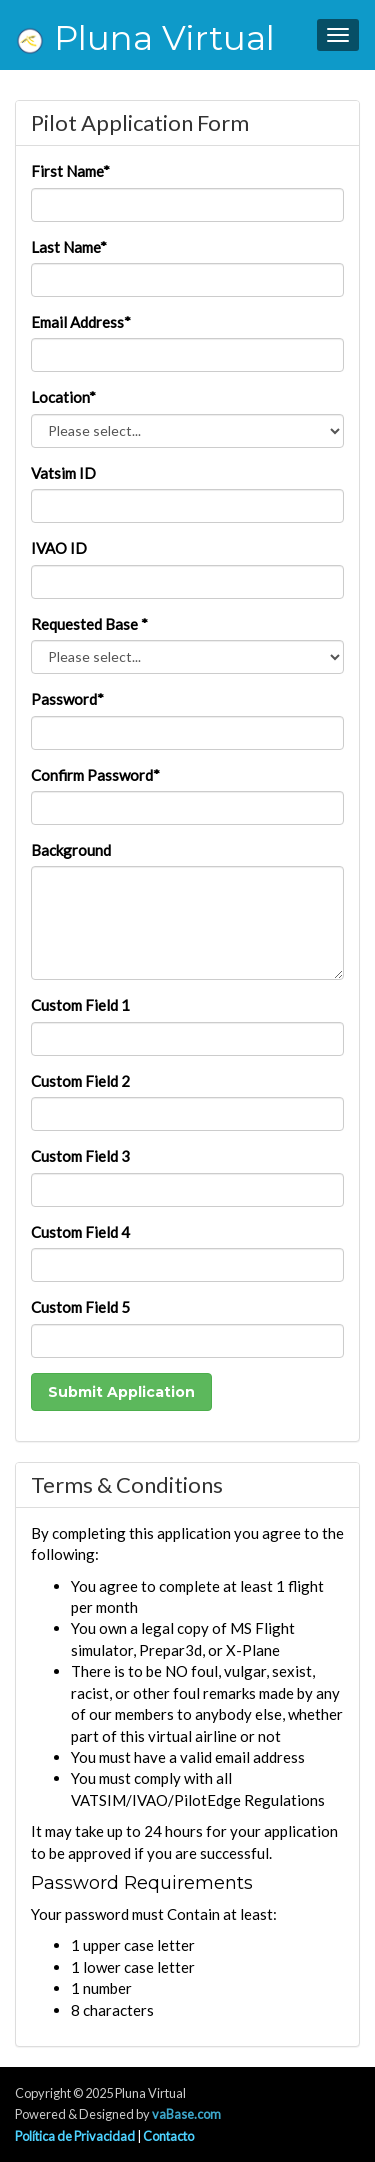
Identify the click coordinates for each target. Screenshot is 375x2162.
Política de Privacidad (75, 2136)
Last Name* (69, 247)
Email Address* (81, 322)
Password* (67, 699)
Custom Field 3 (80, 1156)
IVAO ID (59, 548)
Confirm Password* (95, 775)
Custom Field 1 (80, 1005)
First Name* (70, 171)
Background (71, 850)
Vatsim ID (63, 473)
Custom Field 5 (80, 1307)
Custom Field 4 (80, 1232)
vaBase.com (186, 2114)
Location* (63, 397)
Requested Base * (89, 624)
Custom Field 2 (80, 1081)
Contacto (168, 2136)
